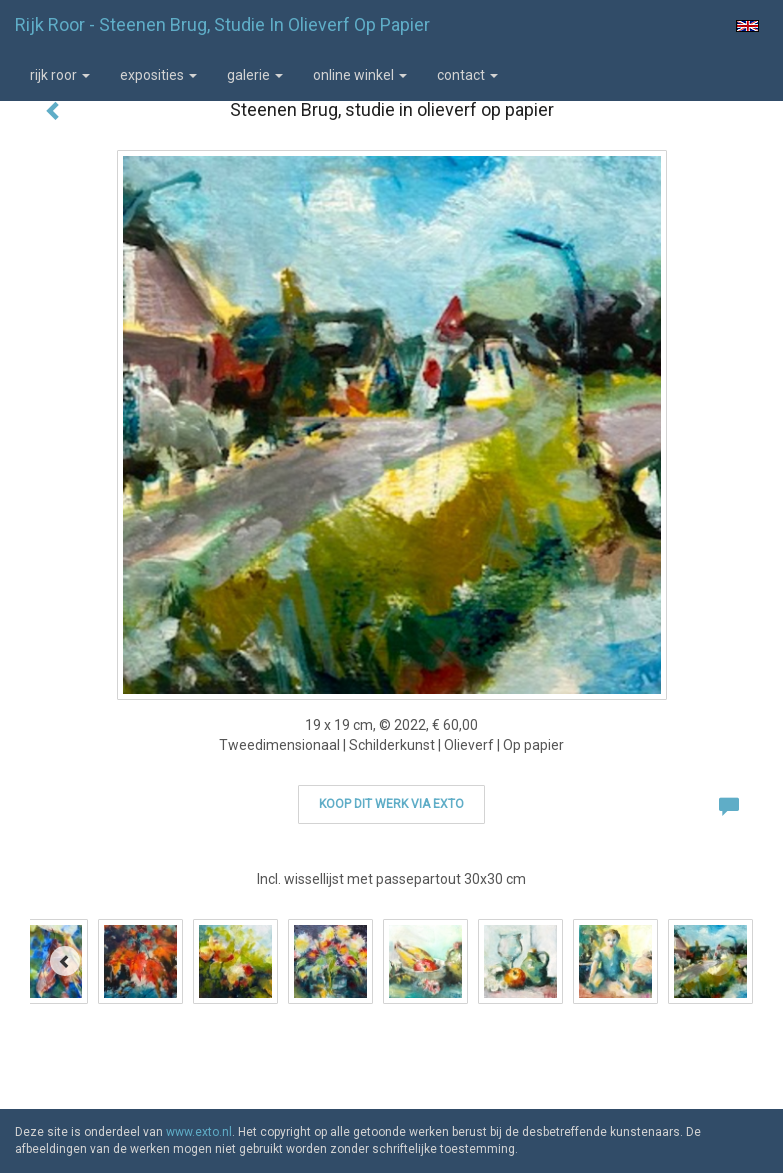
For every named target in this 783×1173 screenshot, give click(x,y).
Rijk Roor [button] (60, 75)
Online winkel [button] (360, 75)
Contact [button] (467, 75)
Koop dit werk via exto (391, 804)
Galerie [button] (255, 75)
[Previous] (65, 961)
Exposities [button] (158, 75)
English (747, 26)
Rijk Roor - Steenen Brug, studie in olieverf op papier (222, 24)
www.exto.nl (199, 1132)
